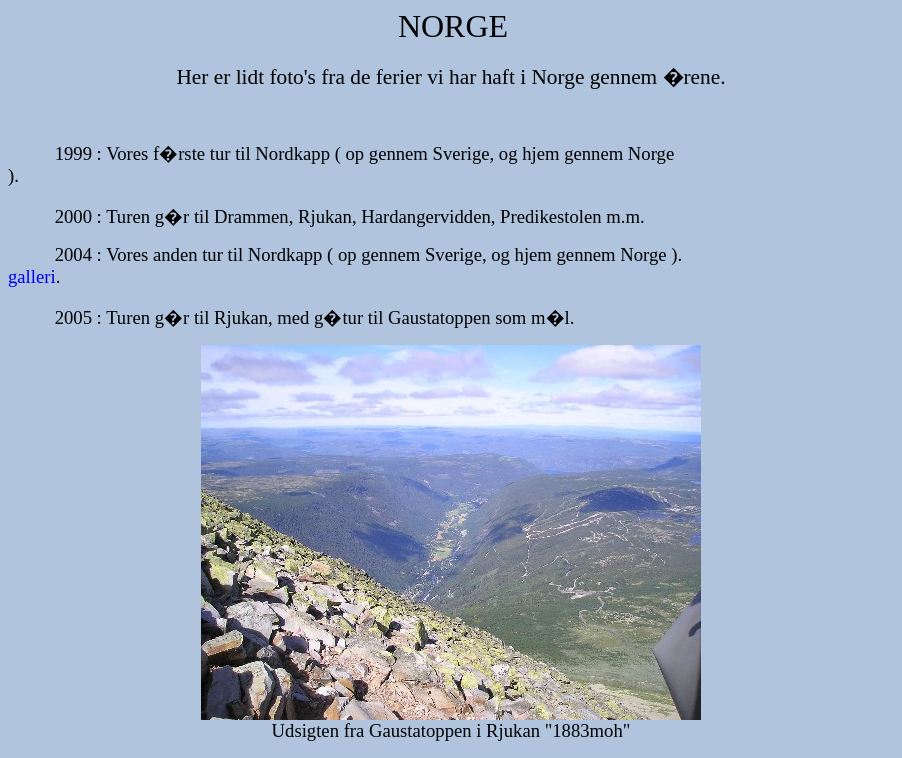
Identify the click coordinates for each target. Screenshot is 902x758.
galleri (32, 276)
